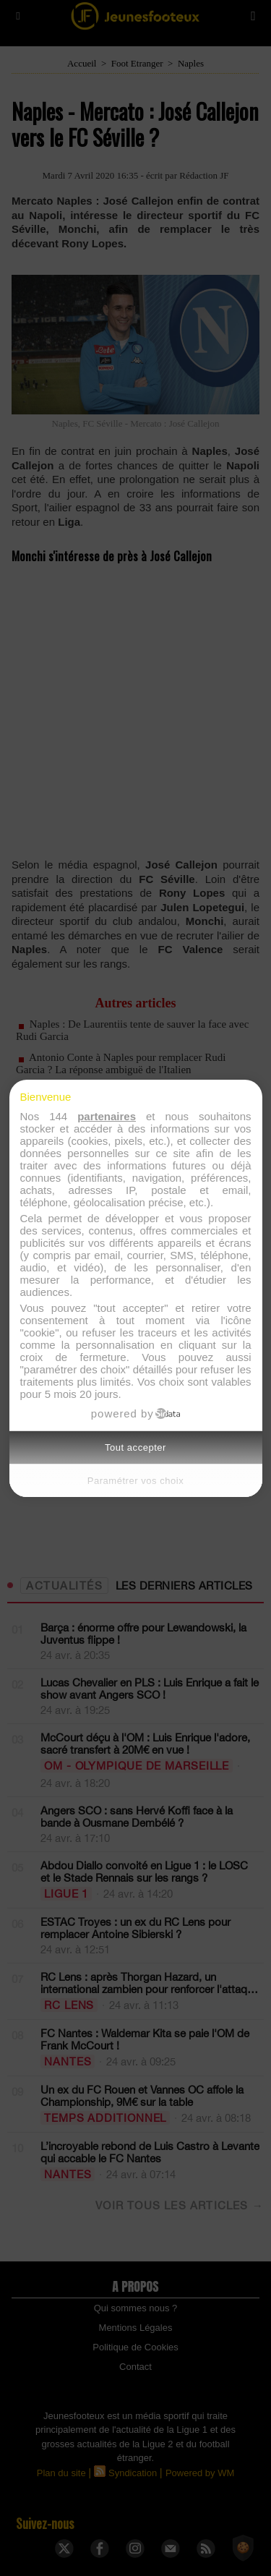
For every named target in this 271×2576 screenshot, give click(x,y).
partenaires (106, 1116)
